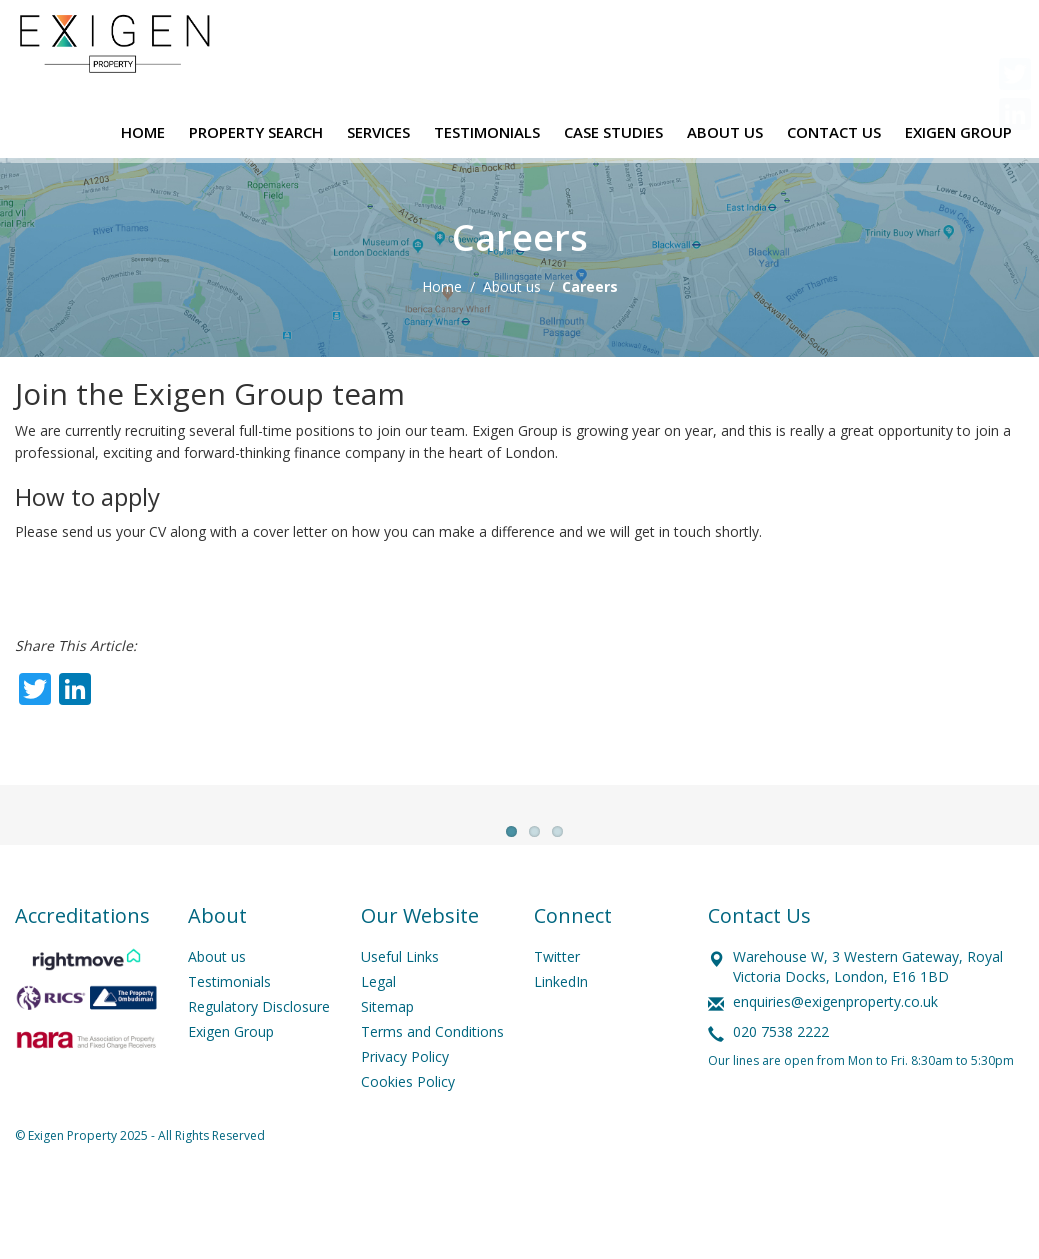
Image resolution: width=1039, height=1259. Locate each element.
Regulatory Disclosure (259, 1051)
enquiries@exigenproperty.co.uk (835, 1046)
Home (442, 286)
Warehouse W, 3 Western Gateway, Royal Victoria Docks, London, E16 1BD (868, 1011)
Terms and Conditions (432, 1076)
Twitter (557, 1001)
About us (512, 286)
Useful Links (400, 1001)
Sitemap (387, 1051)
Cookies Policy (408, 1126)
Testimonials (229, 1026)
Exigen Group (231, 1076)
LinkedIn (561, 1026)
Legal (378, 1026)
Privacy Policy (405, 1101)
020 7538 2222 (781, 1076)
